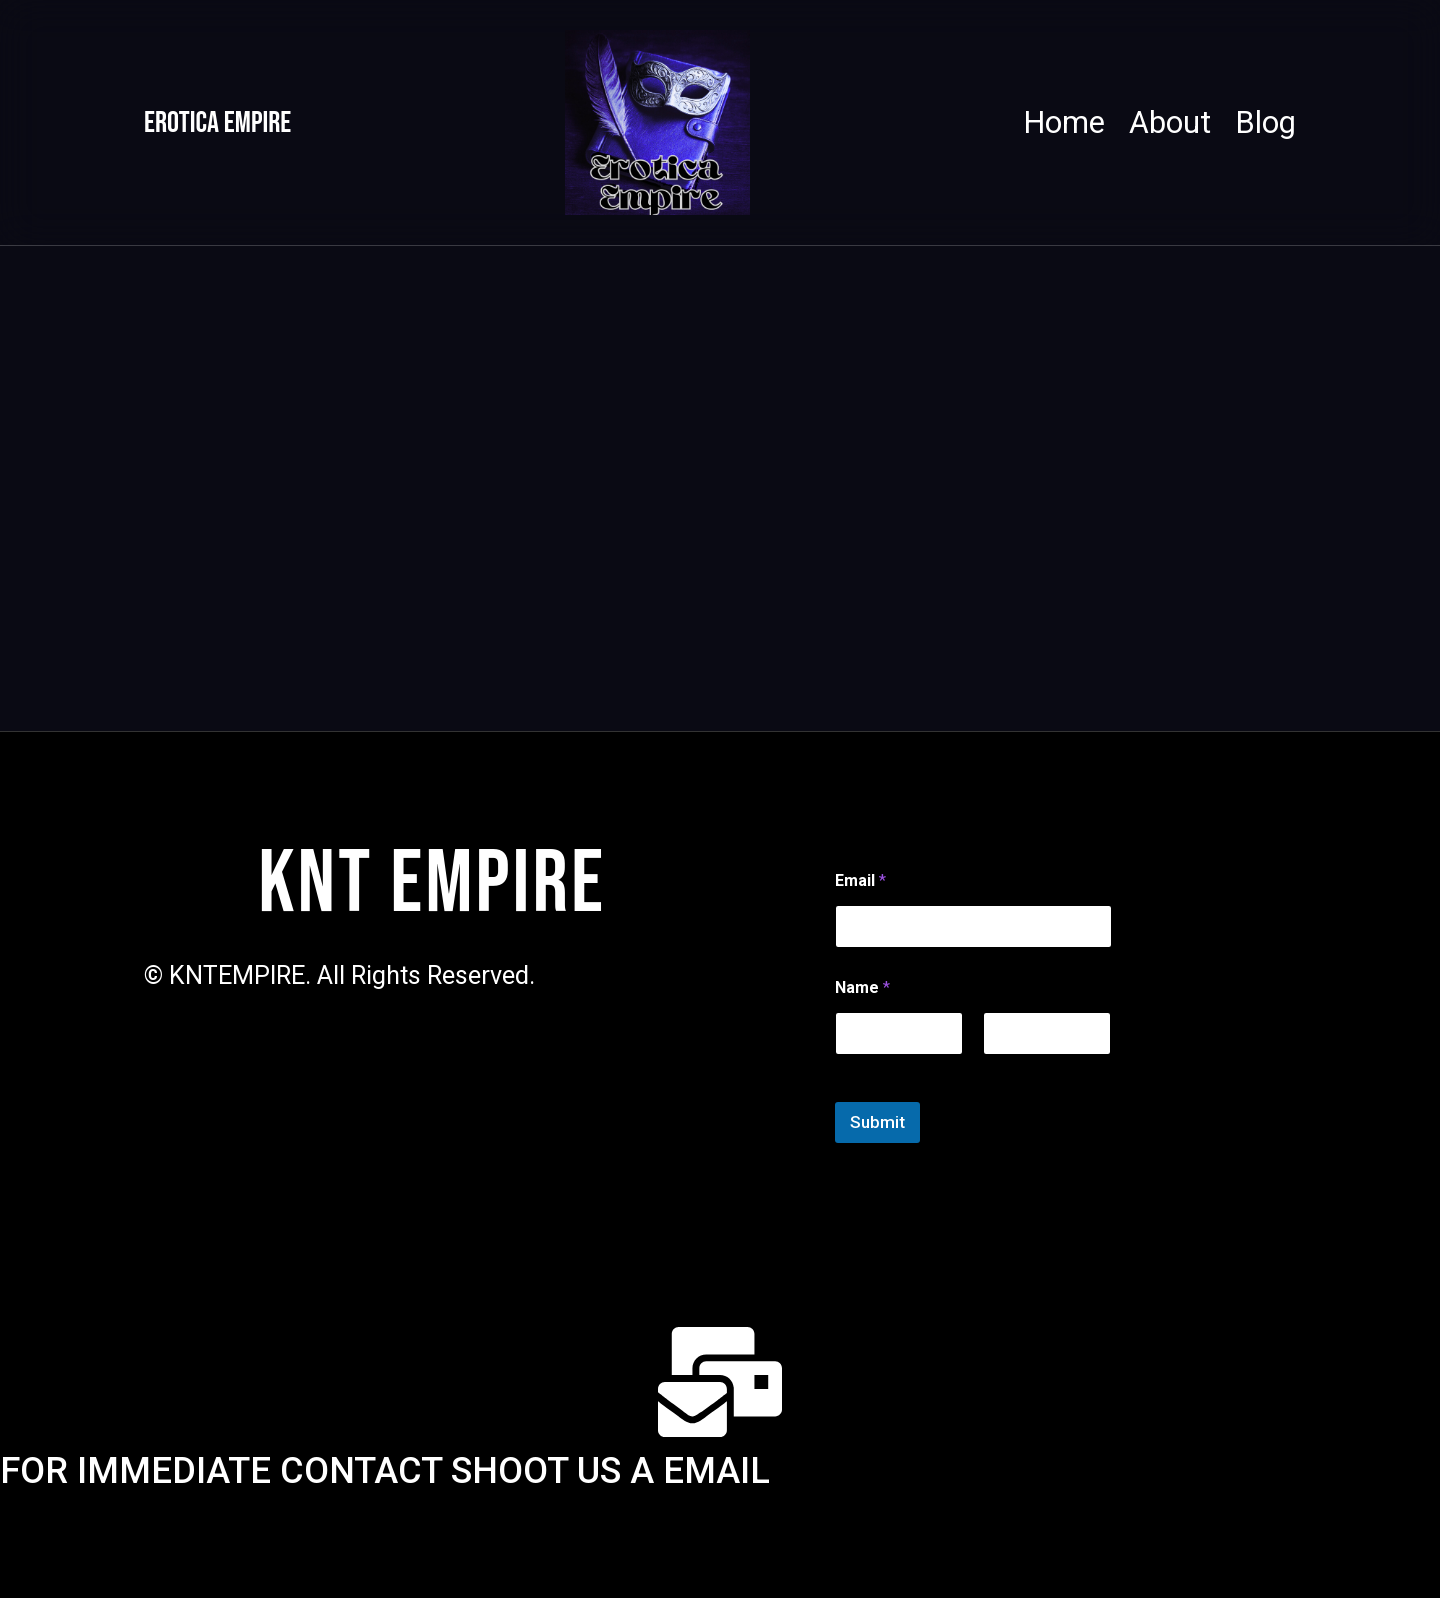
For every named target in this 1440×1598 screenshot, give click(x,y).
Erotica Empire (242, 122)
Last (996, 1066)
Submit (877, 1120)
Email (860, 878)
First (848, 1066)
